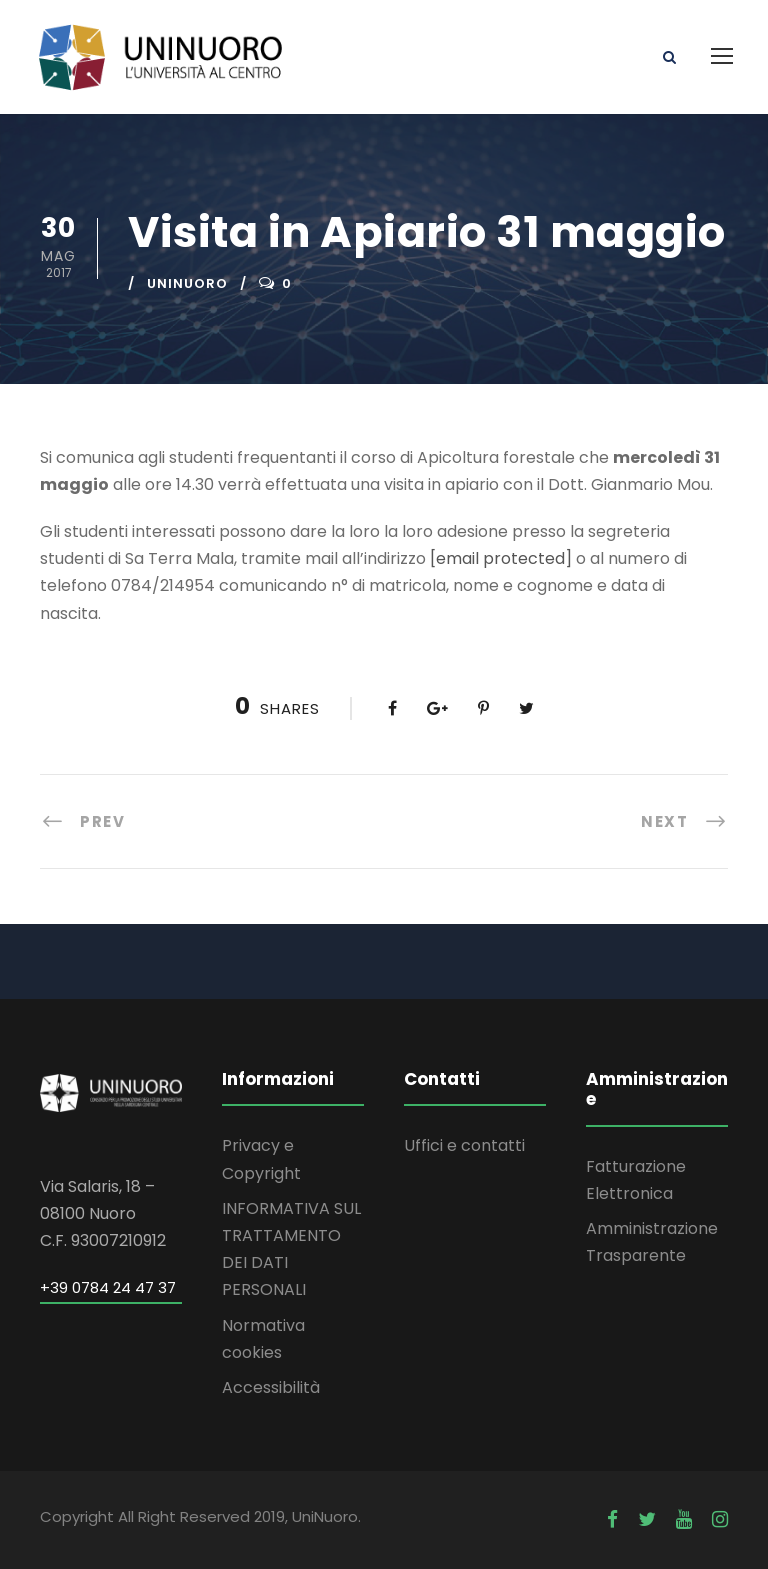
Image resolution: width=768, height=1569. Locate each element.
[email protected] (501, 558)
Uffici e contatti (464, 1145)
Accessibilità (271, 1387)
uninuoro (187, 283)
